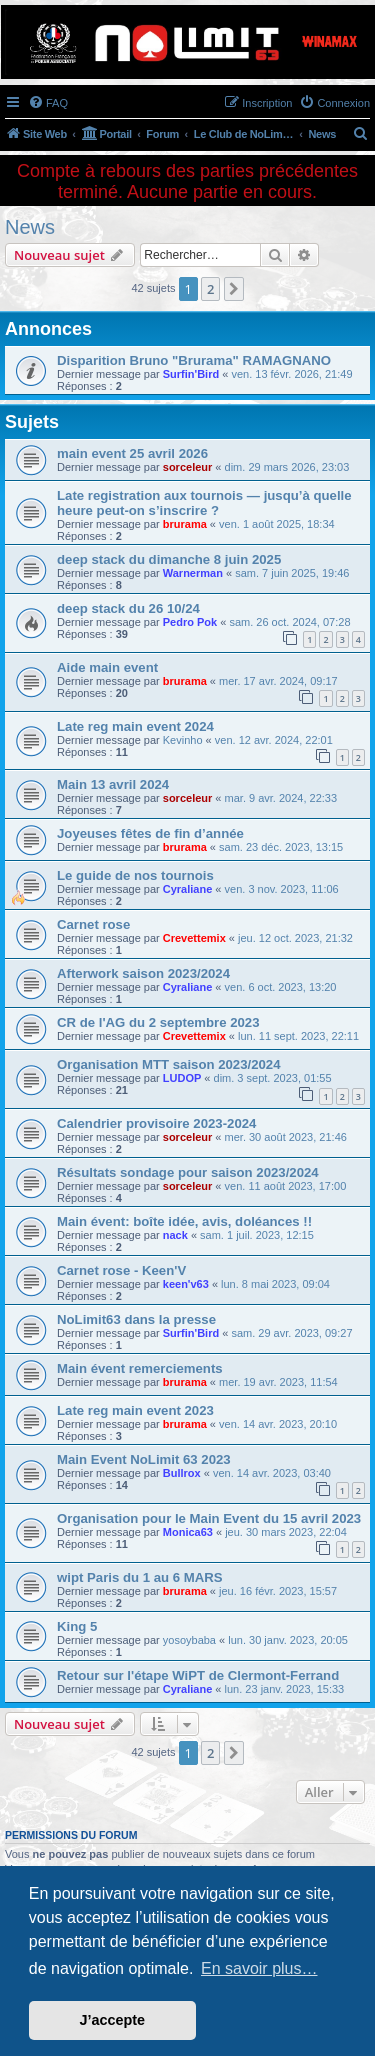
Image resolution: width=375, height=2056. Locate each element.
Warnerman (193, 573)
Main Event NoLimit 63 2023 (144, 1459)
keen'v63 (186, 1284)
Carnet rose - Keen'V (121, 1270)
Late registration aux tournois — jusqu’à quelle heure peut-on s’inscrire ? (204, 503)
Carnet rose (93, 924)
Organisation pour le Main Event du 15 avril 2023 (209, 1518)
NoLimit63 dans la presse (136, 1319)
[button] (234, 289)
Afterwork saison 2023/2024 (143, 973)
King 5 (77, 1626)
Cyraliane (188, 889)
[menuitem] (48, 103)
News (30, 227)
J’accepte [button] (113, 2020)
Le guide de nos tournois (135, 875)
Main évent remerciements (140, 1368)
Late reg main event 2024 (135, 726)
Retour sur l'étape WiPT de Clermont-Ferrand (198, 1675)
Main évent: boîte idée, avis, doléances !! (184, 1221)
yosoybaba (189, 1640)
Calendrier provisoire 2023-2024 (156, 1123)
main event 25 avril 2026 (132, 453)
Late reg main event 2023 (135, 1410)
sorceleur (188, 467)
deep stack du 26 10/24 (128, 608)
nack (175, 1235)
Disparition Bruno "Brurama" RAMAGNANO (194, 360)
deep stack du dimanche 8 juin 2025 (169, 559)
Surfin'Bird (191, 374)
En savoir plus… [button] (259, 1968)
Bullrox (182, 1473)
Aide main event (107, 667)
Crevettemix (194, 938)
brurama (185, 524)
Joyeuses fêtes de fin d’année (150, 833)
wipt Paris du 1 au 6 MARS (140, 1577)
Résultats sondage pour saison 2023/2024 (188, 1172)
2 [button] (210, 289)
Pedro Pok (190, 622)
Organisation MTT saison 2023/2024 (169, 1064)
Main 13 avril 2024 (113, 784)
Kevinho (183, 740)
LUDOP (182, 1078)
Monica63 (188, 1532)
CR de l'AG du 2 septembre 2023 (158, 1022)
